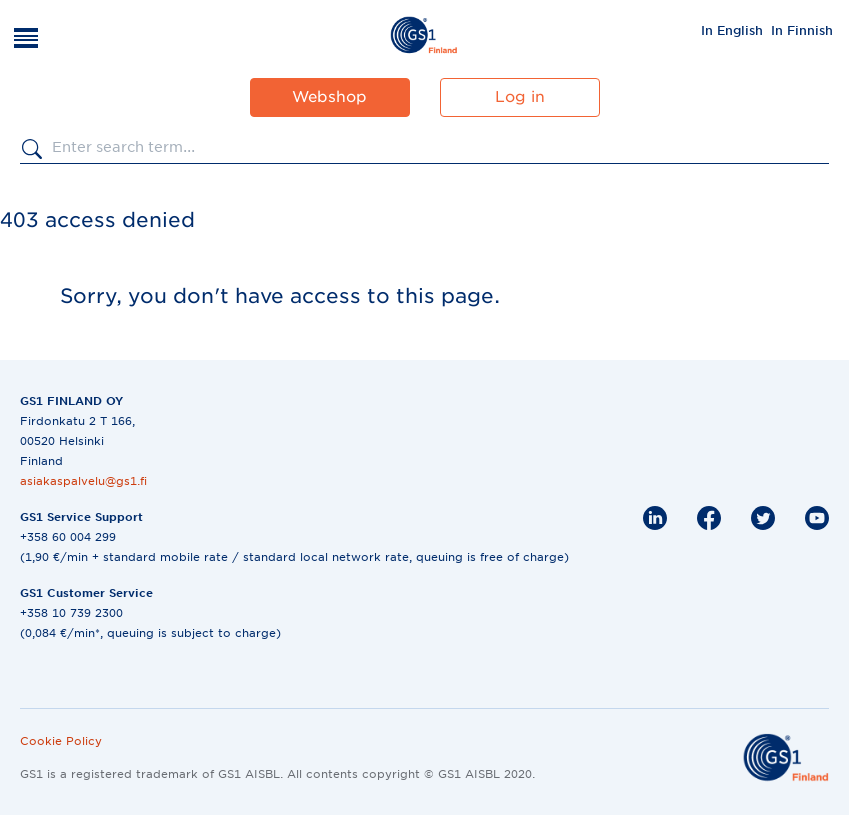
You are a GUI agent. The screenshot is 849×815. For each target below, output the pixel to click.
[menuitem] (732, 30)
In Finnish (802, 30)
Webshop (329, 97)
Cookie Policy (61, 741)
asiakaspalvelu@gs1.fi (83, 481)
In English (732, 30)
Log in (520, 97)
